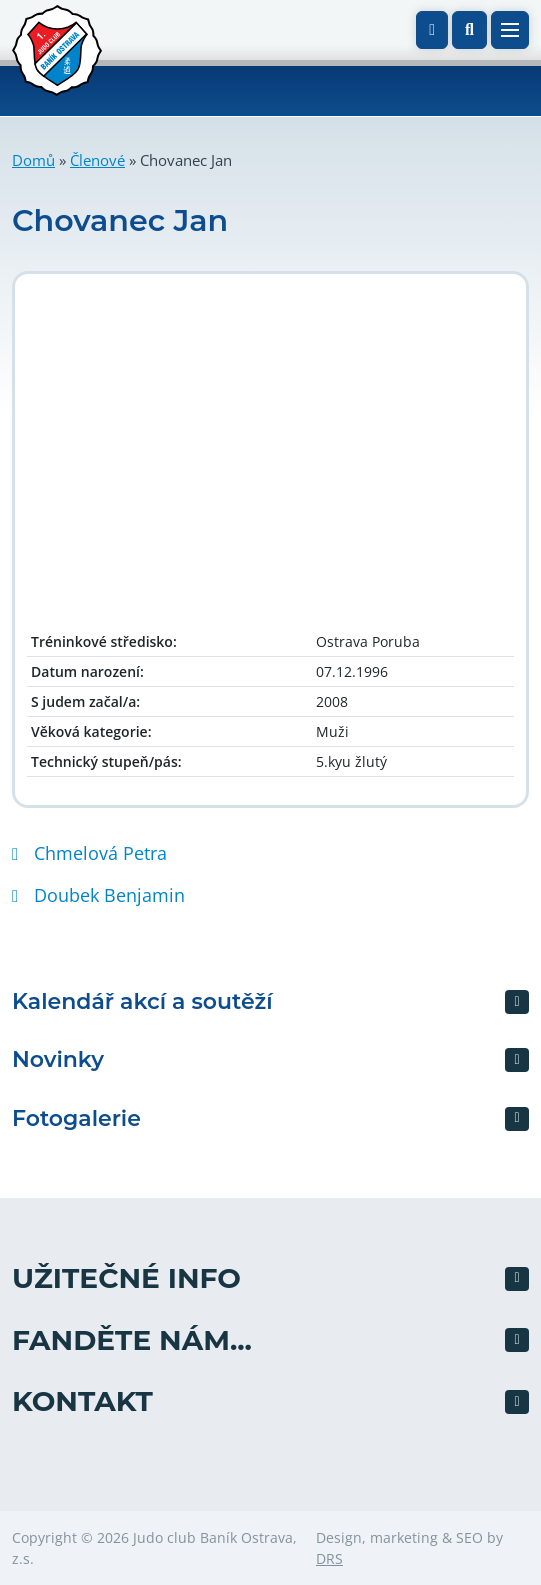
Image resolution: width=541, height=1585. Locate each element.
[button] (469, 30)
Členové (97, 160)
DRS (329, 1558)
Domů (33, 160)
